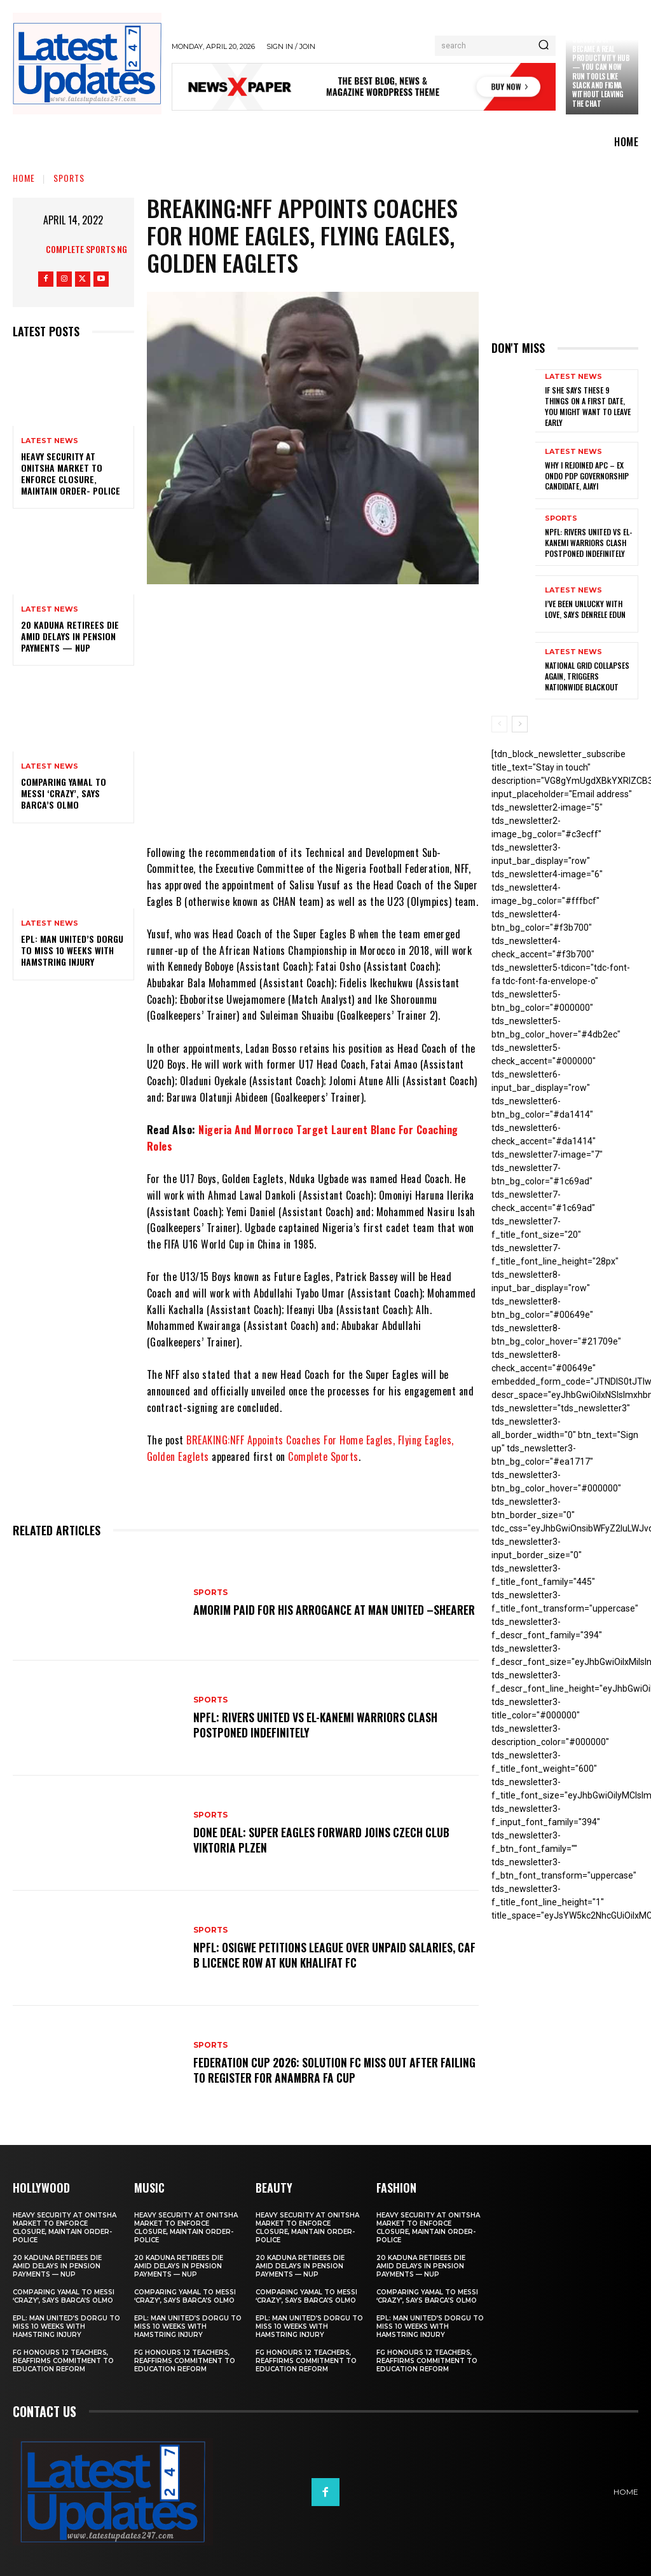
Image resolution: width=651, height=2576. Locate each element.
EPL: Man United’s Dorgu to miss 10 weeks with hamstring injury (72, 950)
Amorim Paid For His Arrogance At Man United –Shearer (320, 1609)
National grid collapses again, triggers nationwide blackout (587, 673)
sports (69, 177)
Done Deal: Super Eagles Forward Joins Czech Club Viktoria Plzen (327, 1839)
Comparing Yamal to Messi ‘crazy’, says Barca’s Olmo (63, 793)
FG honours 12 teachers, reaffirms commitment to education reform (63, 2360)
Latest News (49, 440)
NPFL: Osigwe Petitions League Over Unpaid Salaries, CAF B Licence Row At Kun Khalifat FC (329, 1954)
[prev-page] (499, 721)
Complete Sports (323, 1456)
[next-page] (520, 721)
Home (24, 177)
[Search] (543, 46)
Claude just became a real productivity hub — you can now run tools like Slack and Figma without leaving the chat (600, 71)
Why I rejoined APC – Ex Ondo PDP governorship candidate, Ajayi (587, 473)
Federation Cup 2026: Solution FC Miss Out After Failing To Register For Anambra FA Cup (321, 2069)
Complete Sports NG (86, 249)
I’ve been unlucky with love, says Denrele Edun (585, 606)
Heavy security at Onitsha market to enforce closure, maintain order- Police (70, 473)
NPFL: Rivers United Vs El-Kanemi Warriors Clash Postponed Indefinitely (321, 1724)
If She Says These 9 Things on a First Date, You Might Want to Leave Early (587, 405)
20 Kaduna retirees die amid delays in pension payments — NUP (70, 636)
